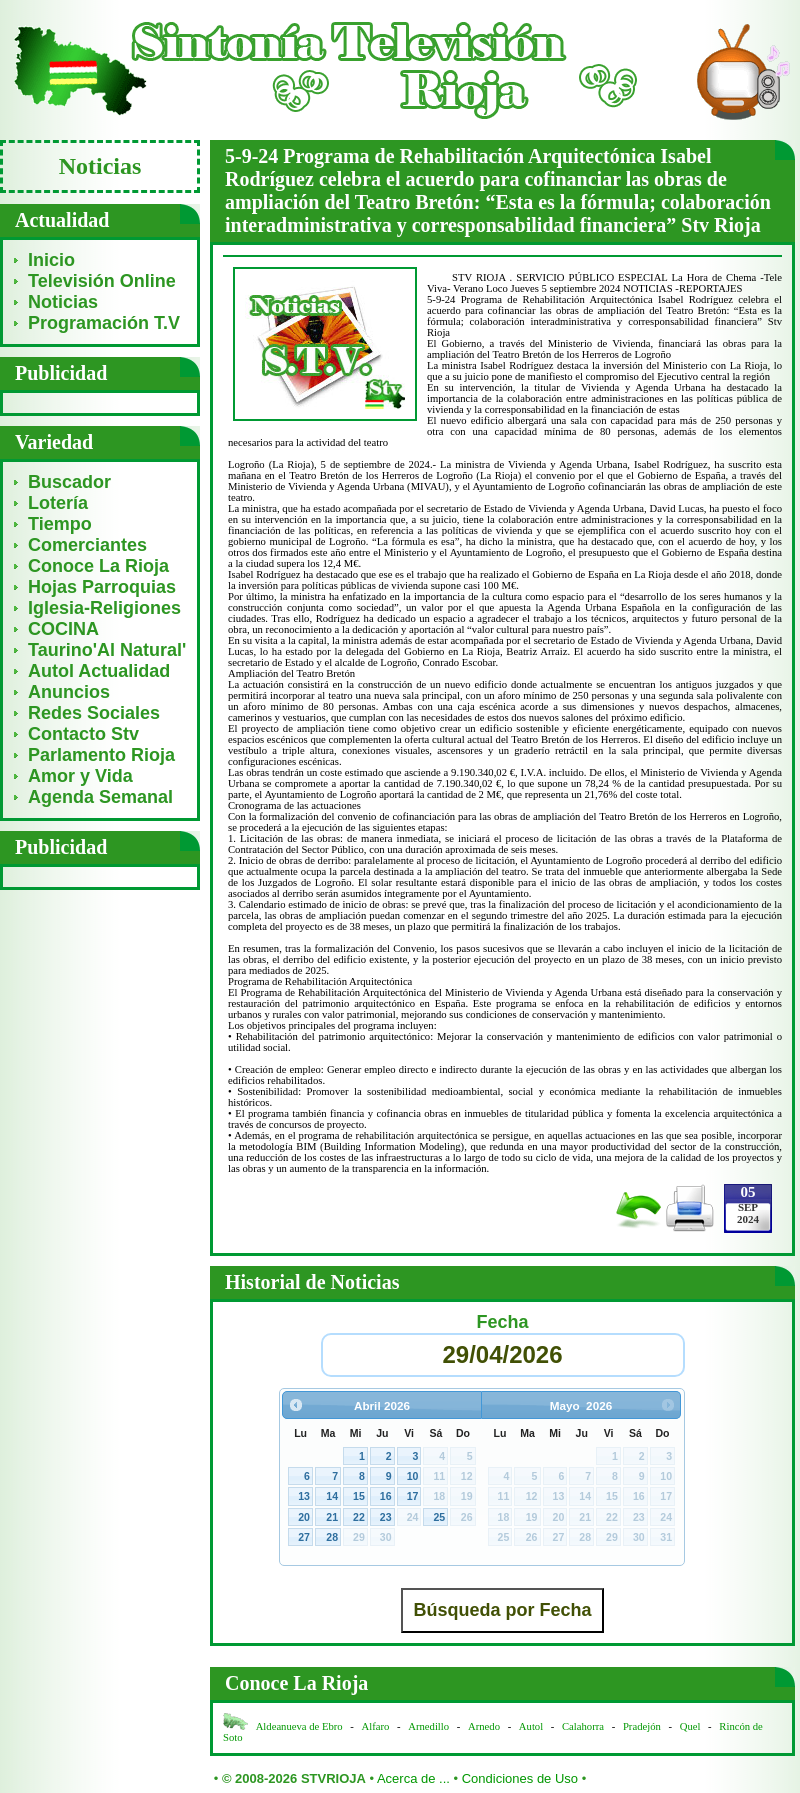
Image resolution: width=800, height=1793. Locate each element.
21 (332, 1517)
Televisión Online (102, 281)
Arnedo (484, 1726)
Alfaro (376, 1726)
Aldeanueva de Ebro (299, 1726)
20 (304, 1517)
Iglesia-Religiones (104, 608)
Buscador (69, 482)
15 (359, 1496)
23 (386, 1517)
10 (413, 1476)
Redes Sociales (94, 713)
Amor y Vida (80, 776)
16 (386, 1496)
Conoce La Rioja (98, 566)
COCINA (63, 629)
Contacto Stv (83, 734)
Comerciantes (87, 545)
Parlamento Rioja (101, 755)
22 (359, 1517)
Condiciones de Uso (520, 1778)
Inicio (51, 260)
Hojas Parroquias (102, 587)
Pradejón (642, 1726)
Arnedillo (428, 1726)
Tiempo (60, 524)
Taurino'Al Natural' (107, 650)
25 (439, 1517)
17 (413, 1496)
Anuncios (69, 692)
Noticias (63, 302)
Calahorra (583, 1726)
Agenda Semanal (100, 797)
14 (332, 1496)
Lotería (58, 503)
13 (304, 1496)
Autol (532, 1726)
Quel (690, 1726)
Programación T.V (104, 323)
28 (332, 1537)
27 (304, 1537)
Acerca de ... (413, 1778)
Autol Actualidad (99, 671)
